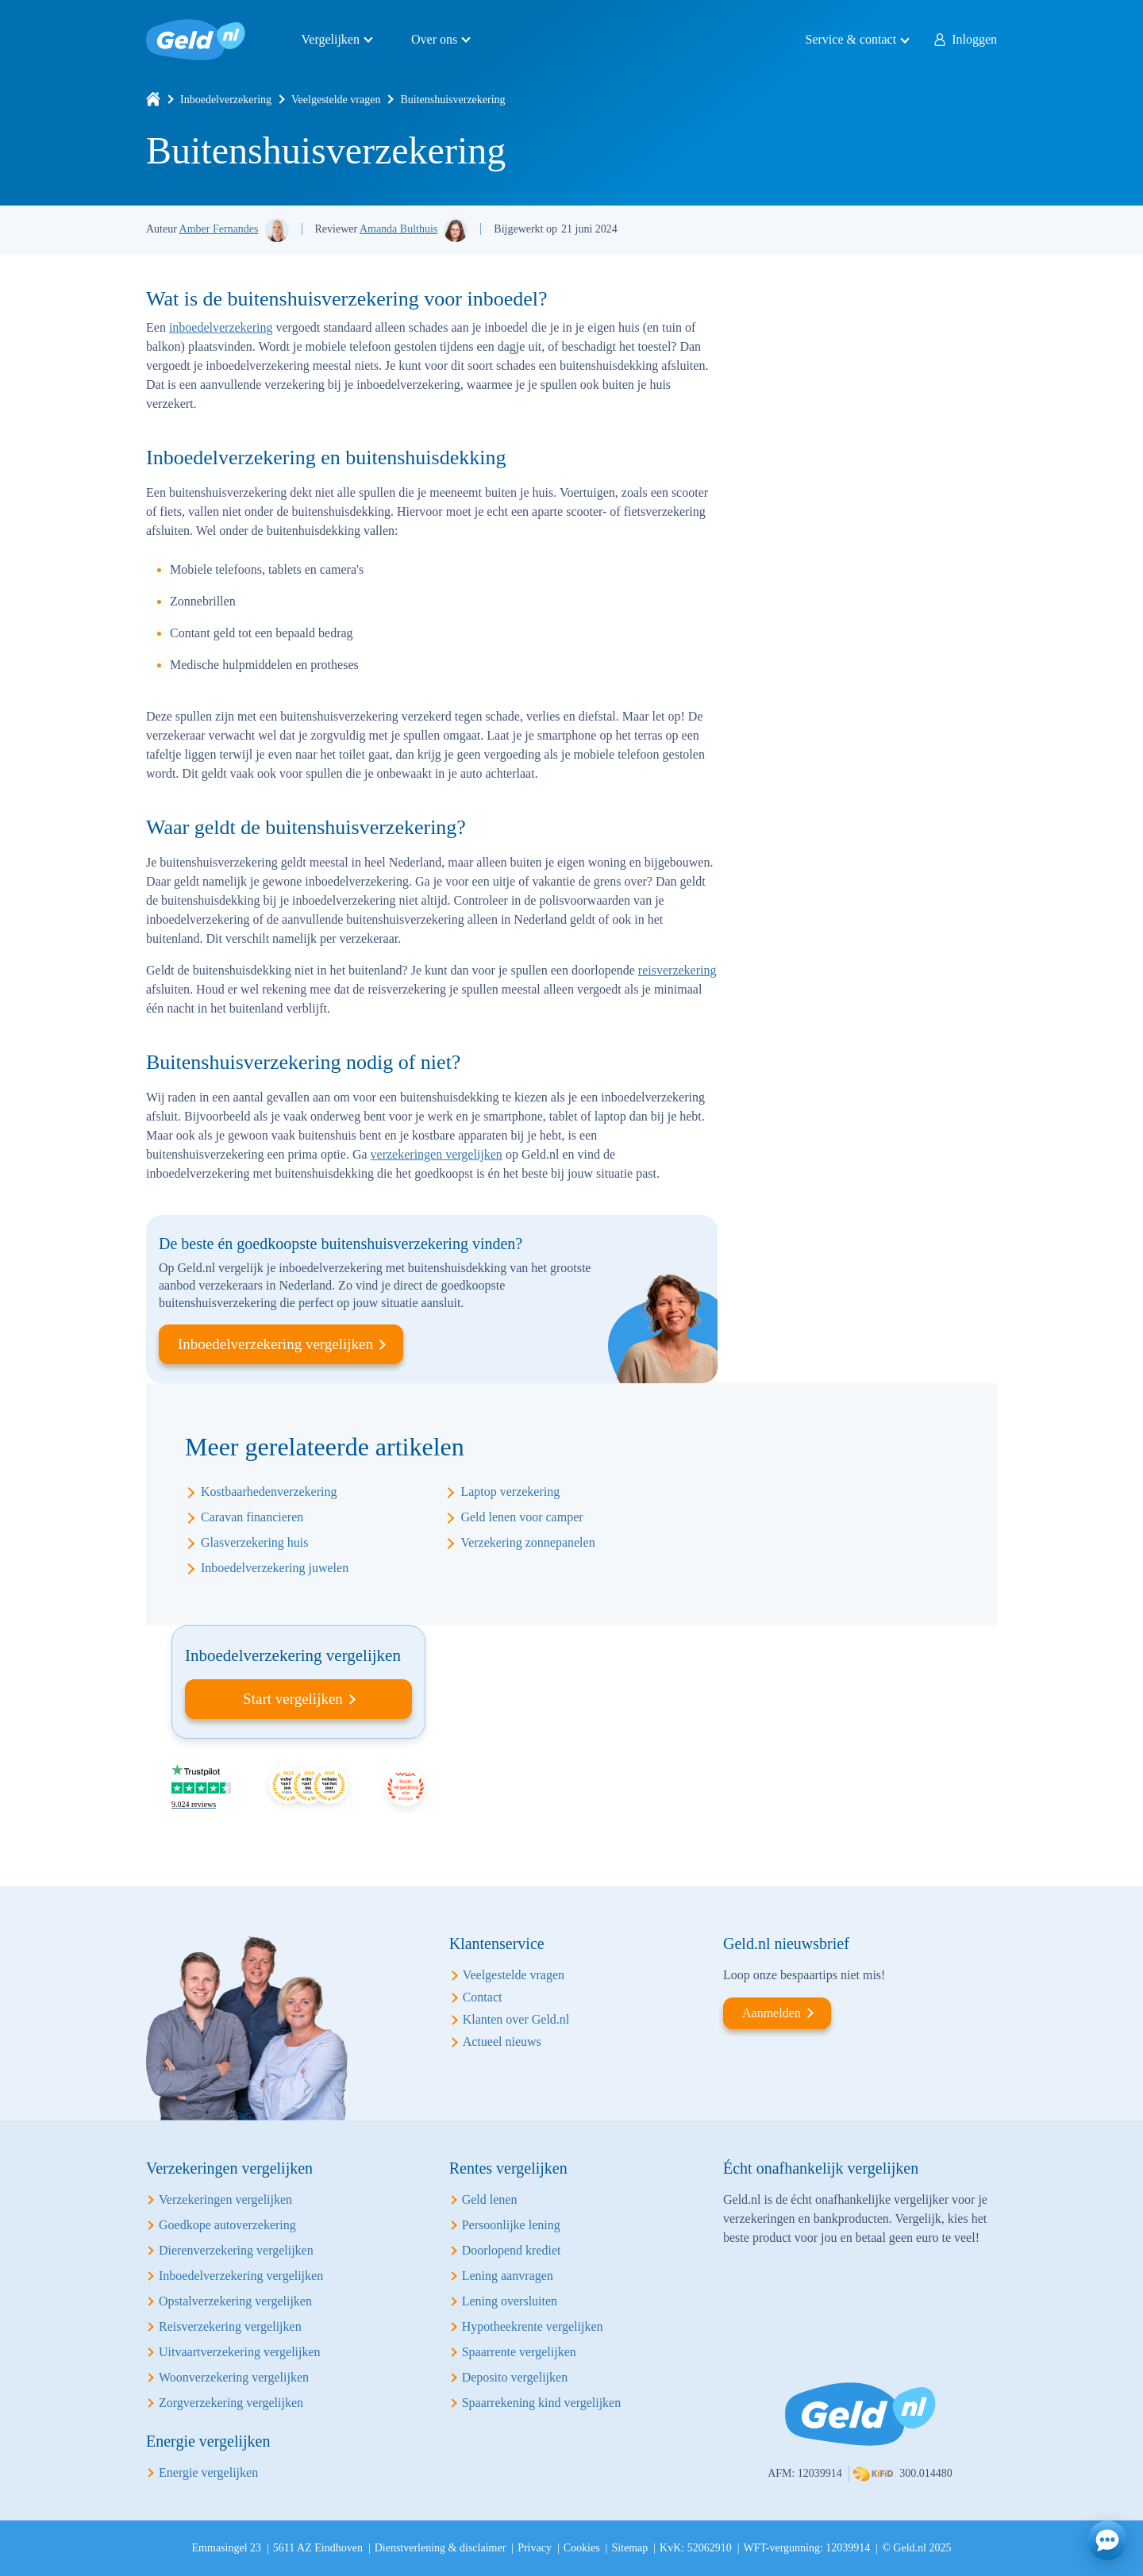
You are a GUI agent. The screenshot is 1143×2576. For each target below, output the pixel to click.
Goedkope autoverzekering (227, 2225)
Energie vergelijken (208, 2472)
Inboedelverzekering (225, 100)
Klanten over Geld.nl (516, 2019)
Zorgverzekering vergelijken (231, 2402)
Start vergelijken (293, 1698)
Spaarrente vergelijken (519, 2352)
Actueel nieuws (502, 2041)
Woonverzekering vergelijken (234, 2377)
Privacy (535, 2548)
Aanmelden (771, 2013)
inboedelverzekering (221, 327)
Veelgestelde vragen (335, 100)
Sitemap (629, 2548)
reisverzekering (677, 970)
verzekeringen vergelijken (436, 1154)
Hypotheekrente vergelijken (532, 2326)
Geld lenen (490, 2199)
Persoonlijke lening (511, 2225)
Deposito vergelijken (515, 2377)
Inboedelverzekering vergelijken (275, 1344)
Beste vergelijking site (405, 1786)
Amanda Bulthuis (398, 229)
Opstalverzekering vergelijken (235, 2301)
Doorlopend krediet (511, 2250)
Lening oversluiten (509, 2301)
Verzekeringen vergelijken (225, 2199)
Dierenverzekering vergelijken (236, 2250)
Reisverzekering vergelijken (230, 2326)
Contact (482, 1997)
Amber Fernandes (219, 229)
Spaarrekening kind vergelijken (542, 2402)
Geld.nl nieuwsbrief (786, 1943)
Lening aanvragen (507, 2275)
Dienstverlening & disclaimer (440, 2548)
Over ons (434, 39)
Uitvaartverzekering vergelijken (240, 2352)
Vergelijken (331, 39)
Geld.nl (195, 39)
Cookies (582, 2548)
